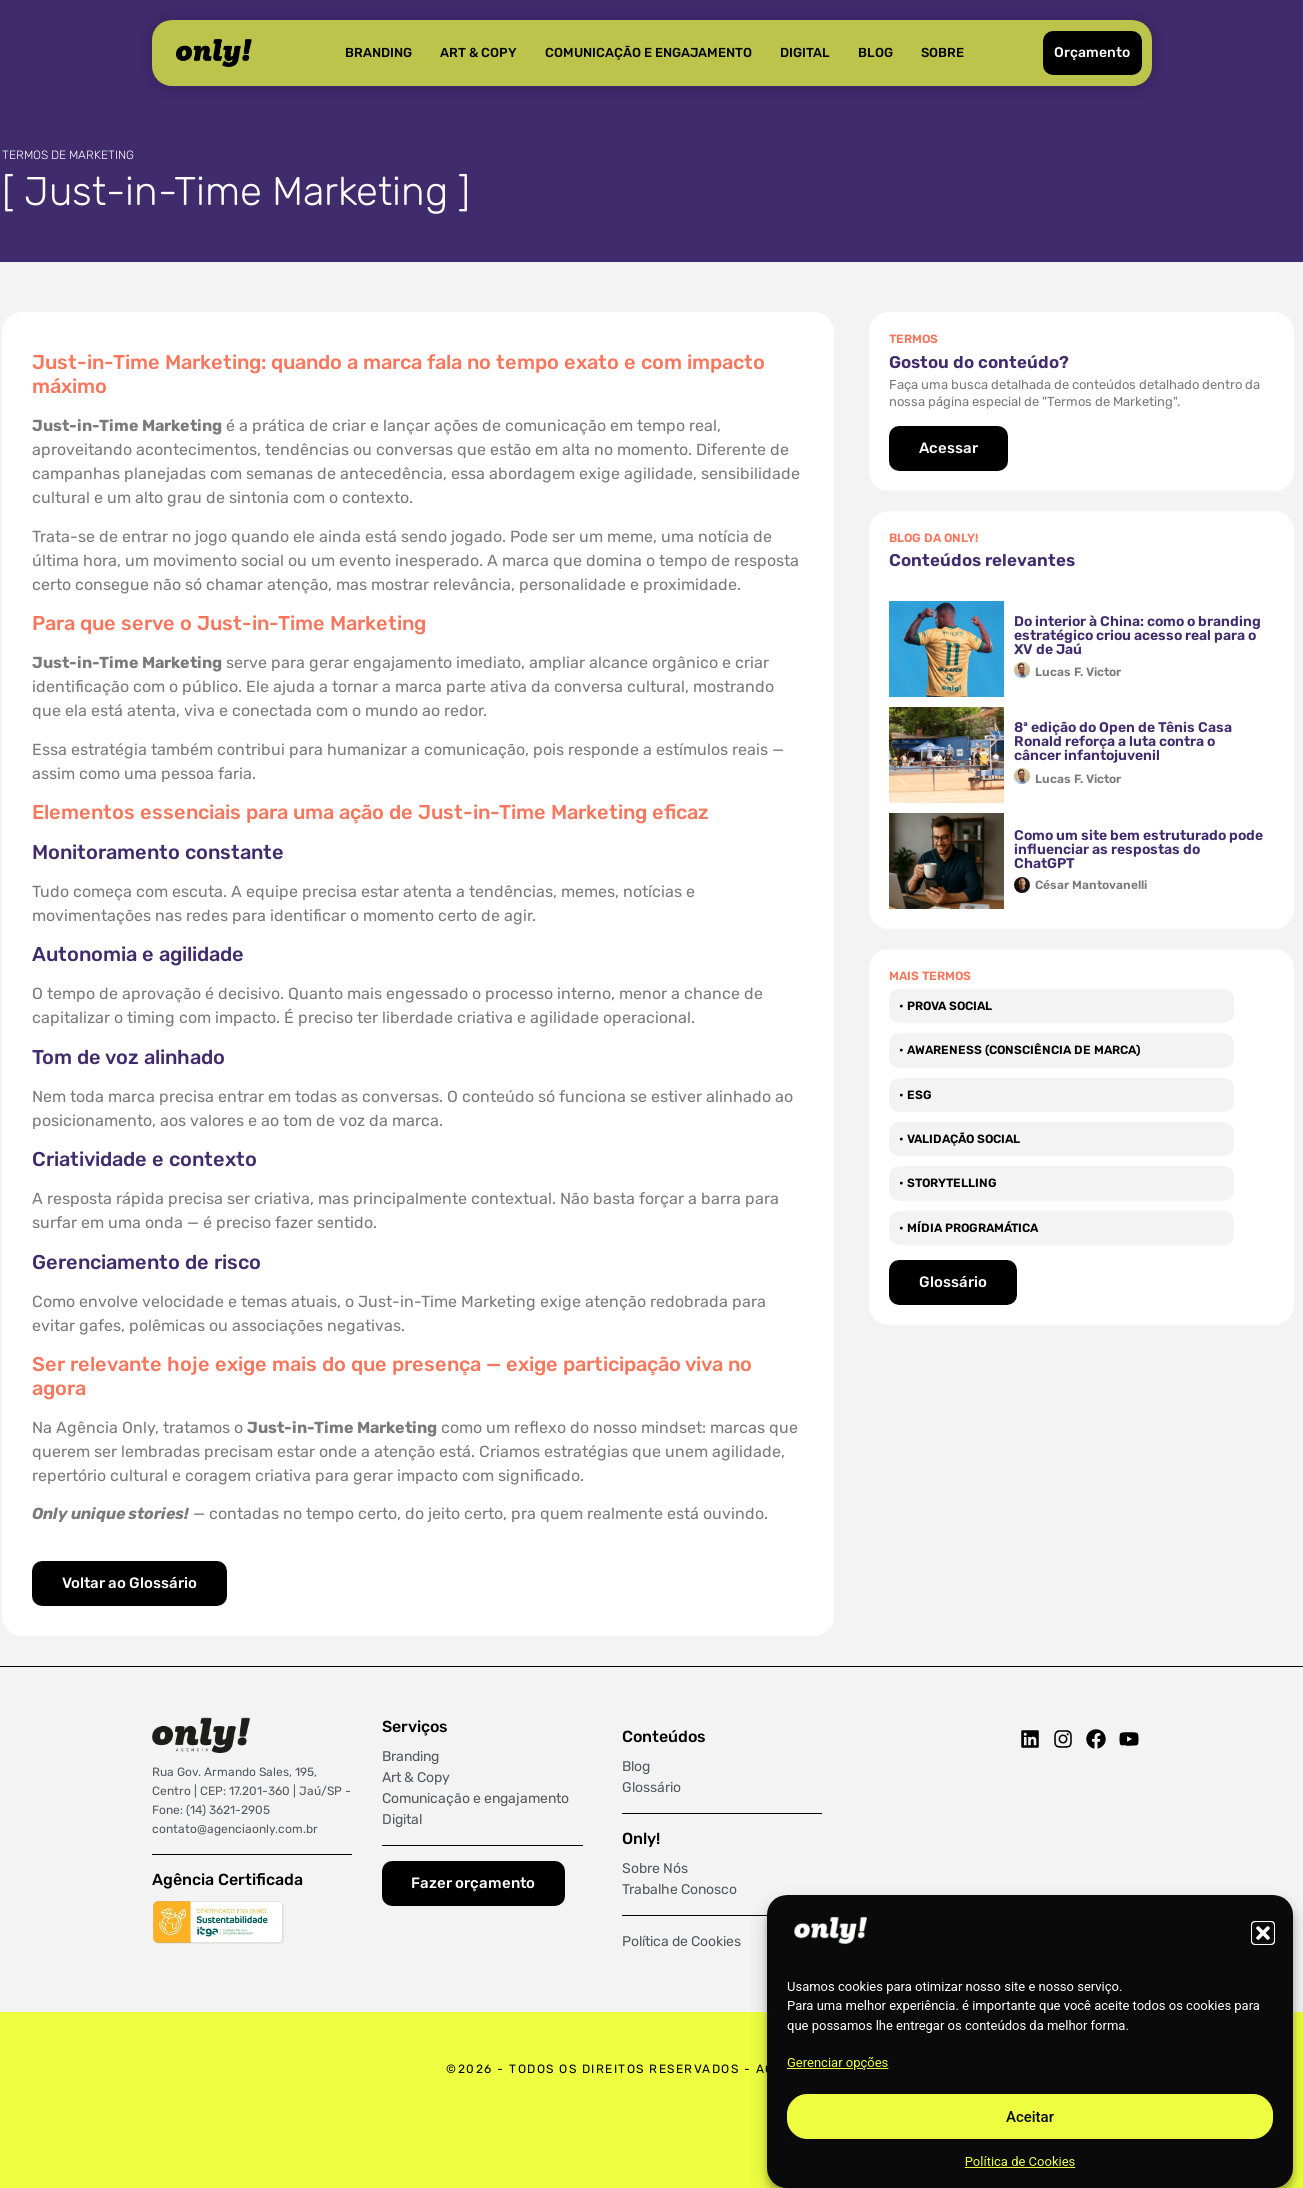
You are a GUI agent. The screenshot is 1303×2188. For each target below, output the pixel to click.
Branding (378, 52)
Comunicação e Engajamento (648, 52)
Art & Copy (478, 52)
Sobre (942, 52)
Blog (875, 52)
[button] (1263, 1933)
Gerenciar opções (837, 2062)
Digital (805, 52)
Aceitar (1030, 2117)
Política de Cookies (1020, 2161)
